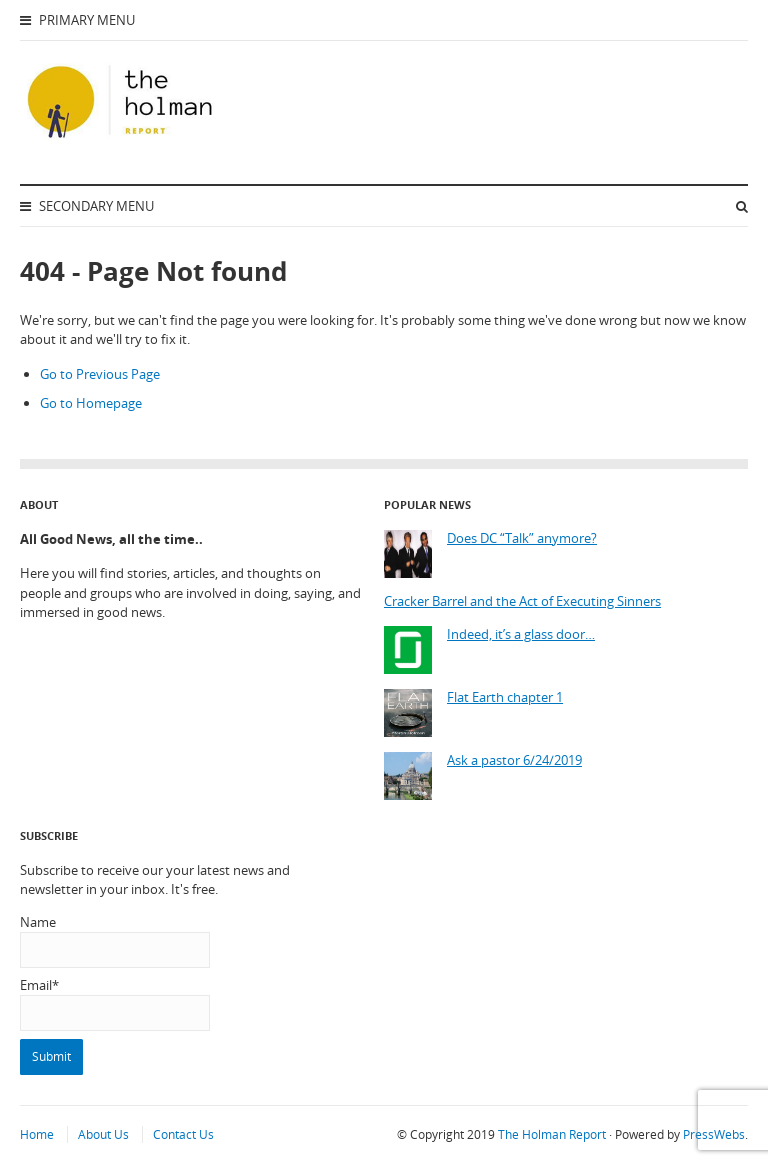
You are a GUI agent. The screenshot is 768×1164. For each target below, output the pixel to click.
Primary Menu (77, 20)
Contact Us (183, 1134)
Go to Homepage (91, 403)
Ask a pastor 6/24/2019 (514, 760)
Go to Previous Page (100, 374)
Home (37, 1134)
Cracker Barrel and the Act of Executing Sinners (522, 601)
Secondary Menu (87, 206)
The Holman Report (552, 1134)
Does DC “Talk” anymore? (522, 538)
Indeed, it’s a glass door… (521, 634)
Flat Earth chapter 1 (505, 697)
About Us (103, 1134)
